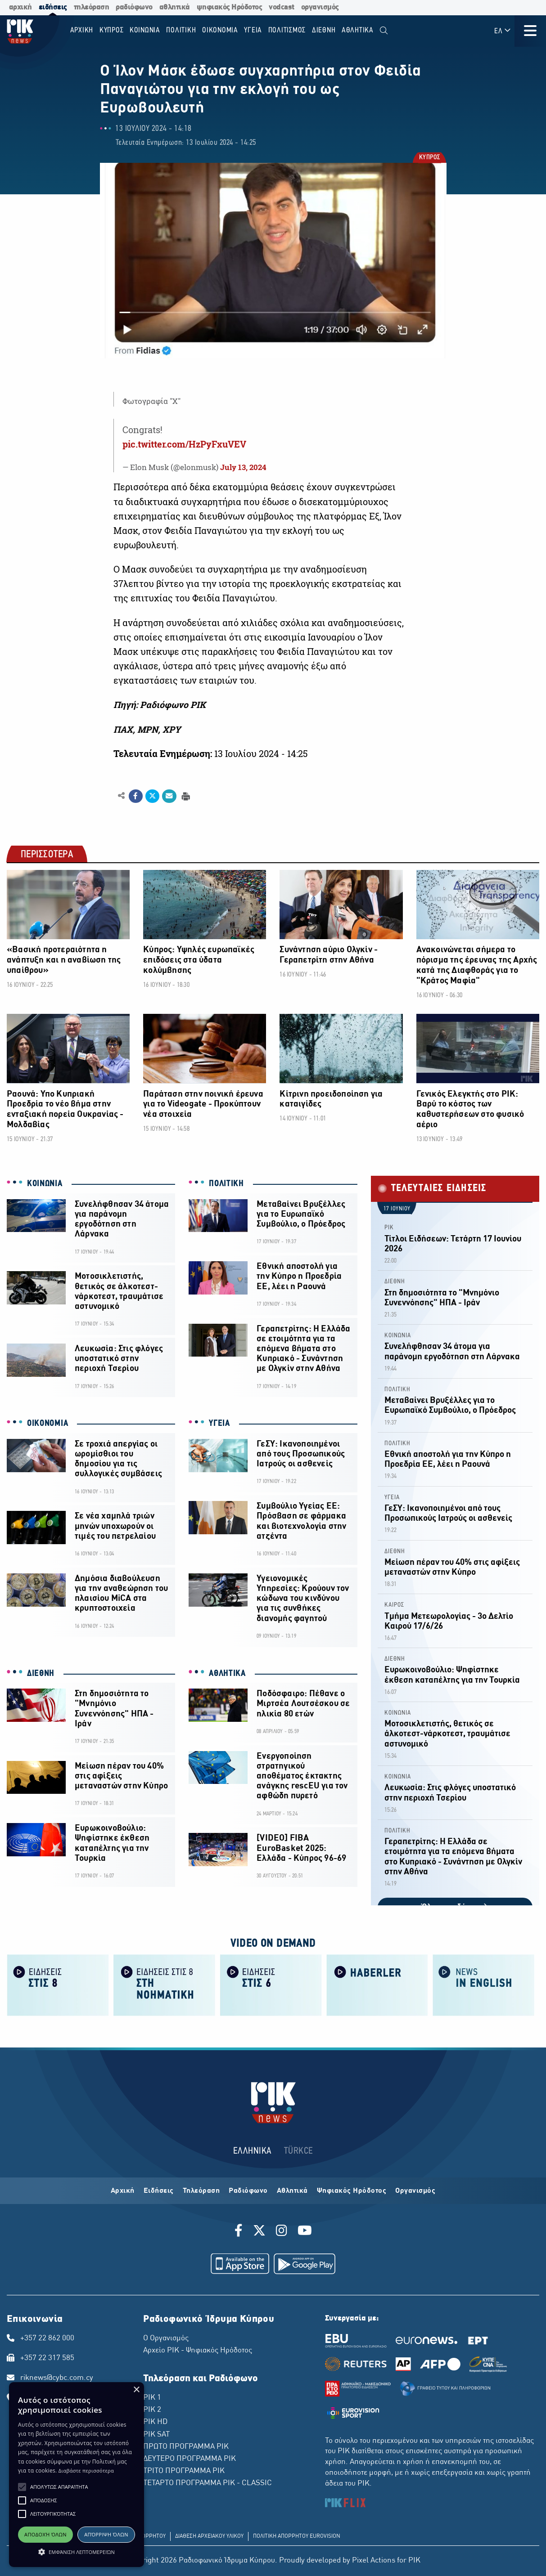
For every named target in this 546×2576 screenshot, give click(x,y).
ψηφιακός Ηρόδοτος (229, 7)
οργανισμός (320, 7)
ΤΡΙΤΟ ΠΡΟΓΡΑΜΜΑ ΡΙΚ (184, 2471)
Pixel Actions (373, 2560)
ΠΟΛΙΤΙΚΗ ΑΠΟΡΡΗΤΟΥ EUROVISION (296, 2536)
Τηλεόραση (201, 2191)
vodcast (281, 7)
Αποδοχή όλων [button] (45, 2534)
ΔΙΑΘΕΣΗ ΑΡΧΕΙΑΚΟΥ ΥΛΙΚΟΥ (209, 2536)
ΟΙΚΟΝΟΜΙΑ (47, 1423)
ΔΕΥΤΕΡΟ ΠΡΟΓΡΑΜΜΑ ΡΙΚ (189, 2459)
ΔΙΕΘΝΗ (40, 1673)
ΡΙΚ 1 (152, 2397)
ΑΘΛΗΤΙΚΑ (227, 1673)
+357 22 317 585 (47, 2358)
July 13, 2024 (243, 467)
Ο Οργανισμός (166, 2338)
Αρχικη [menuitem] (82, 30)
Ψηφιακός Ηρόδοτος (352, 2191)
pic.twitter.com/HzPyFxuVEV (184, 444)
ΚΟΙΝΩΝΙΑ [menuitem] (145, 30)
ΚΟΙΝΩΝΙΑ (45, 1183)
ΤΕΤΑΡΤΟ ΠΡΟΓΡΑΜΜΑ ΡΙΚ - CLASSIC (207, 2483)
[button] (22, 2487)
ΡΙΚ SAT (156, 2434)
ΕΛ (502, 31)
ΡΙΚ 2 (152, 2410)
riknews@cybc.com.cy (56, 2378)
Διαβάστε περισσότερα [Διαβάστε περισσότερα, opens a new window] (86, 2470)
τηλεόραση (91, 7)
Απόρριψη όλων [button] (106, 2534)
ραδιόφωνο (134, 7)
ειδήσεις (53, 7)
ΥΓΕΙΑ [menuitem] (253, 30)
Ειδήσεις (159, 2191)
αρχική (20, 7)
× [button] (136, 2390)
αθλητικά (174, 7)
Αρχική (123, 2191)
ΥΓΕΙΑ (219, 1423)
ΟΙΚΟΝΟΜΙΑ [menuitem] (220, 30)
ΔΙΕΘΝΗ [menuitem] (324, 30)
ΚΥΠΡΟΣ (429, 158)
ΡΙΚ (389, 1227)
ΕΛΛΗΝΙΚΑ (252, 2151)
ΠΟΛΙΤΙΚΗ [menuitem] (181, 30)
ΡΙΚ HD (155, 2422)
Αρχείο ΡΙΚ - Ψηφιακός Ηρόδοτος (197, 2350)
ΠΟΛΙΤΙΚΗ (226, 1183)
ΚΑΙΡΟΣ (394, 1605)
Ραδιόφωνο (248, 2191)
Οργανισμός (415, 2191)
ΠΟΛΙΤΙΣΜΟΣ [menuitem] (287, 30)
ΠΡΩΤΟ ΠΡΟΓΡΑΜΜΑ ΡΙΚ (186, 2447)
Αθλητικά (292, 2191)
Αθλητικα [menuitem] (358, 30)
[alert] (76, 2474)
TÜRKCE (298, 2151)
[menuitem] (384, 30)
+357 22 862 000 (47, 2338)
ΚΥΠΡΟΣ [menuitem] (111, 30)
